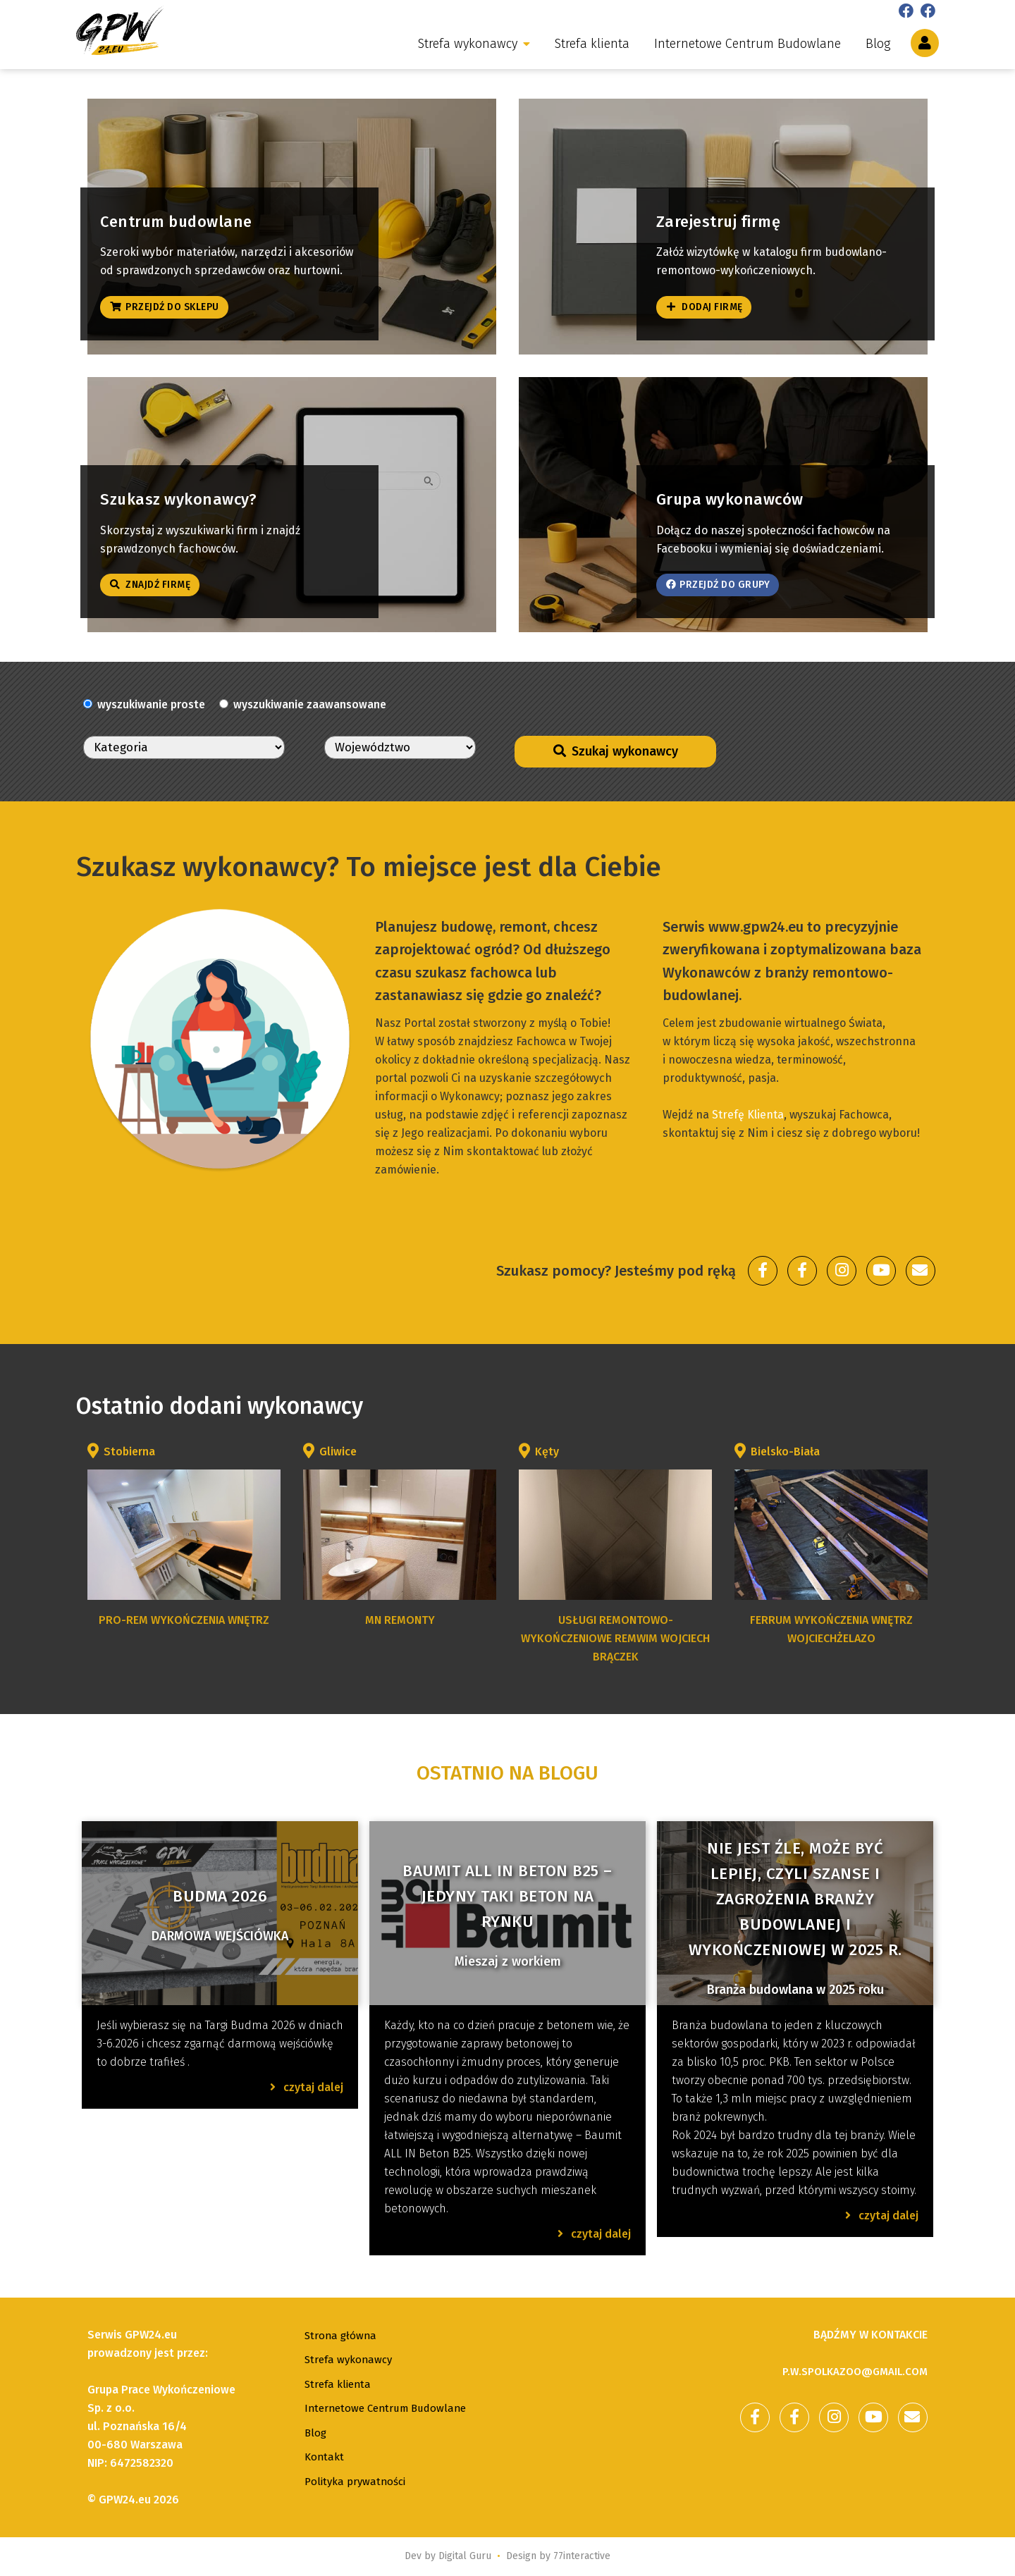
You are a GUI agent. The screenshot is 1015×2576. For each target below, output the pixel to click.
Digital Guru (464, 2556)
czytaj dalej (306, 2087)
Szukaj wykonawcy (615, 751)
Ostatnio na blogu (507, 1773)
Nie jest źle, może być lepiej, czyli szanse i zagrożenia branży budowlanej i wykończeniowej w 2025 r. (795, 1898)
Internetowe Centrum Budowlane (747, 43)
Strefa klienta (592, 43)
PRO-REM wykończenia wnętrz (184, 1620)
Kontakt (325, 2456)
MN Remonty (400, 1620)
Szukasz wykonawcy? (197, 491)
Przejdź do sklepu (175, 303)
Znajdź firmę (157, 581)
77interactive (581, 2556)
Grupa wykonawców (746, 491)
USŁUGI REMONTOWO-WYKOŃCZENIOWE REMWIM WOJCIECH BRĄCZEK (615, 1638)
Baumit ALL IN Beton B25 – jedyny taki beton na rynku (507, 1896)
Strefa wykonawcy (467, 43)
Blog (878, 43)
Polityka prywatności (358, 2481)
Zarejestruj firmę (735, 212)
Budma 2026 (220, 1896)
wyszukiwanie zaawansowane (309, 704)
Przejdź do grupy (728, 581)
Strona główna (342, 2335)
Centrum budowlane (192, 212)
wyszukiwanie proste (151, 704)
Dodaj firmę (711, 303)
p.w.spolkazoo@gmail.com (850, 2371)
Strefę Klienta (748, 1114)
